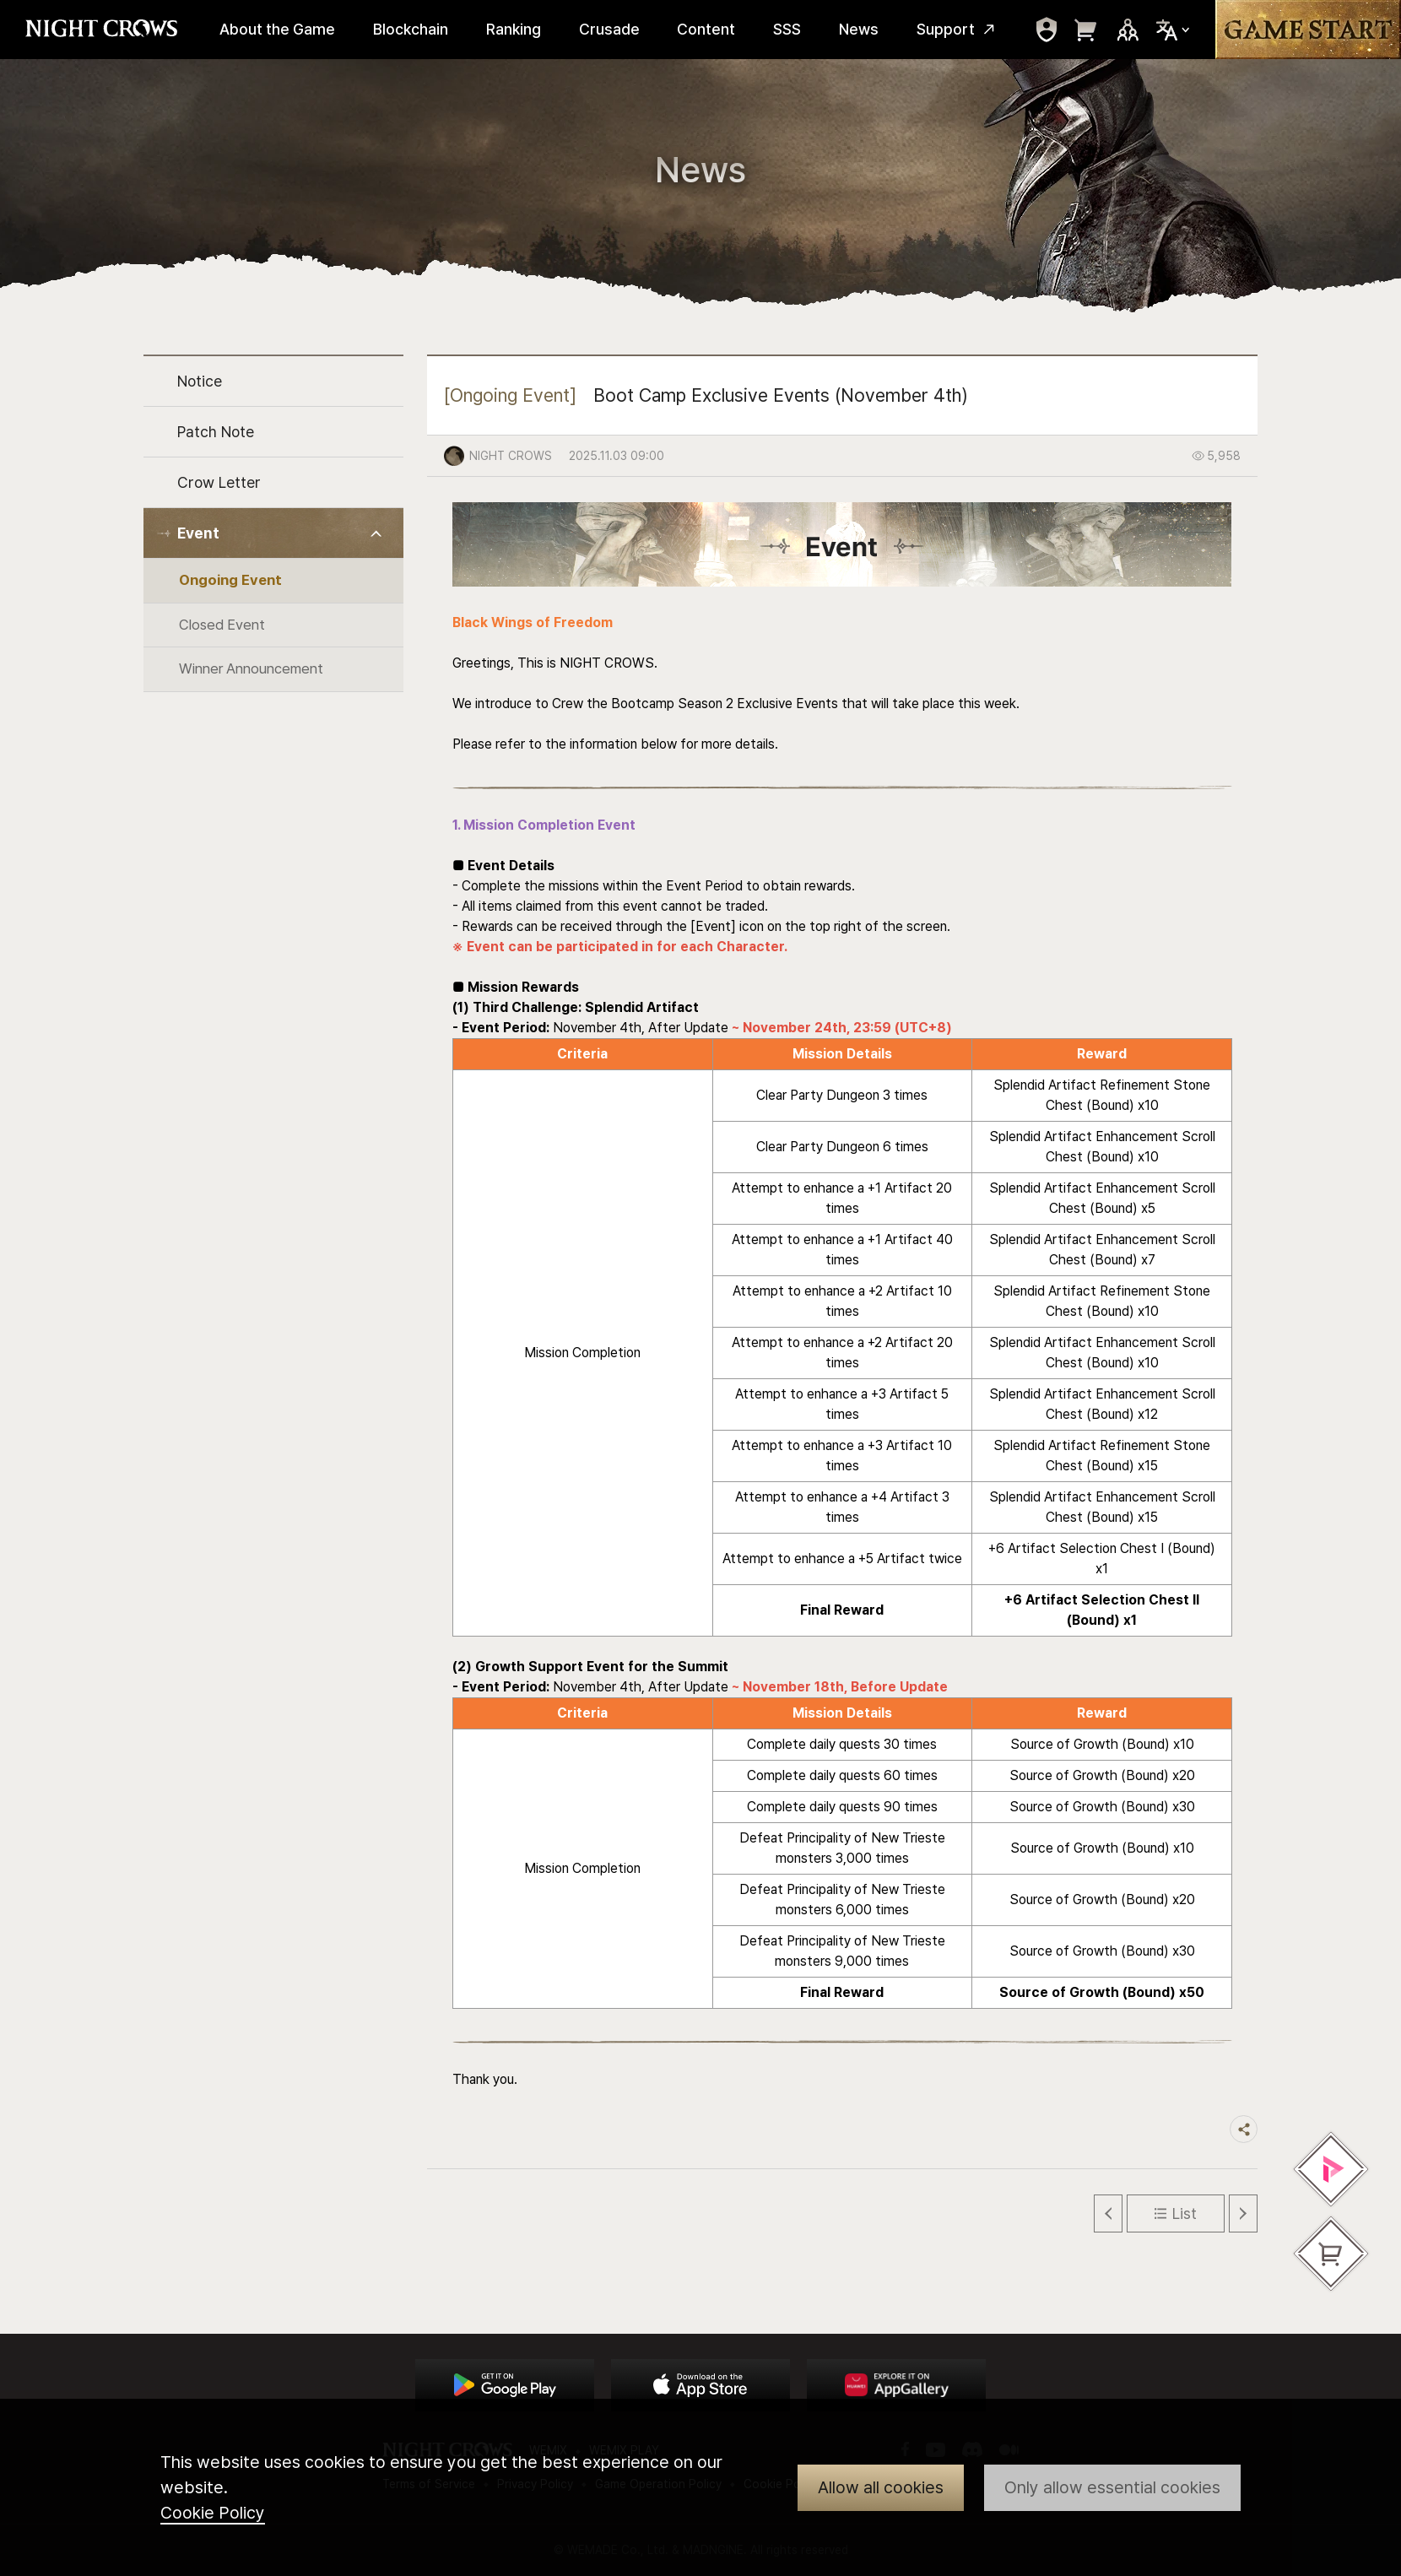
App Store (700, 2385)
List (1184, 2213)
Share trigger (1244, 2129)
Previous (1108, 2213)
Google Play (504, 2385)
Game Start (1308, 29)
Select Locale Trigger (1173, 30)
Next (1243, 2213)
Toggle (376, 533)
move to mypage (1046, 29)
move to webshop (1086, 29)
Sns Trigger (1127, 29)
